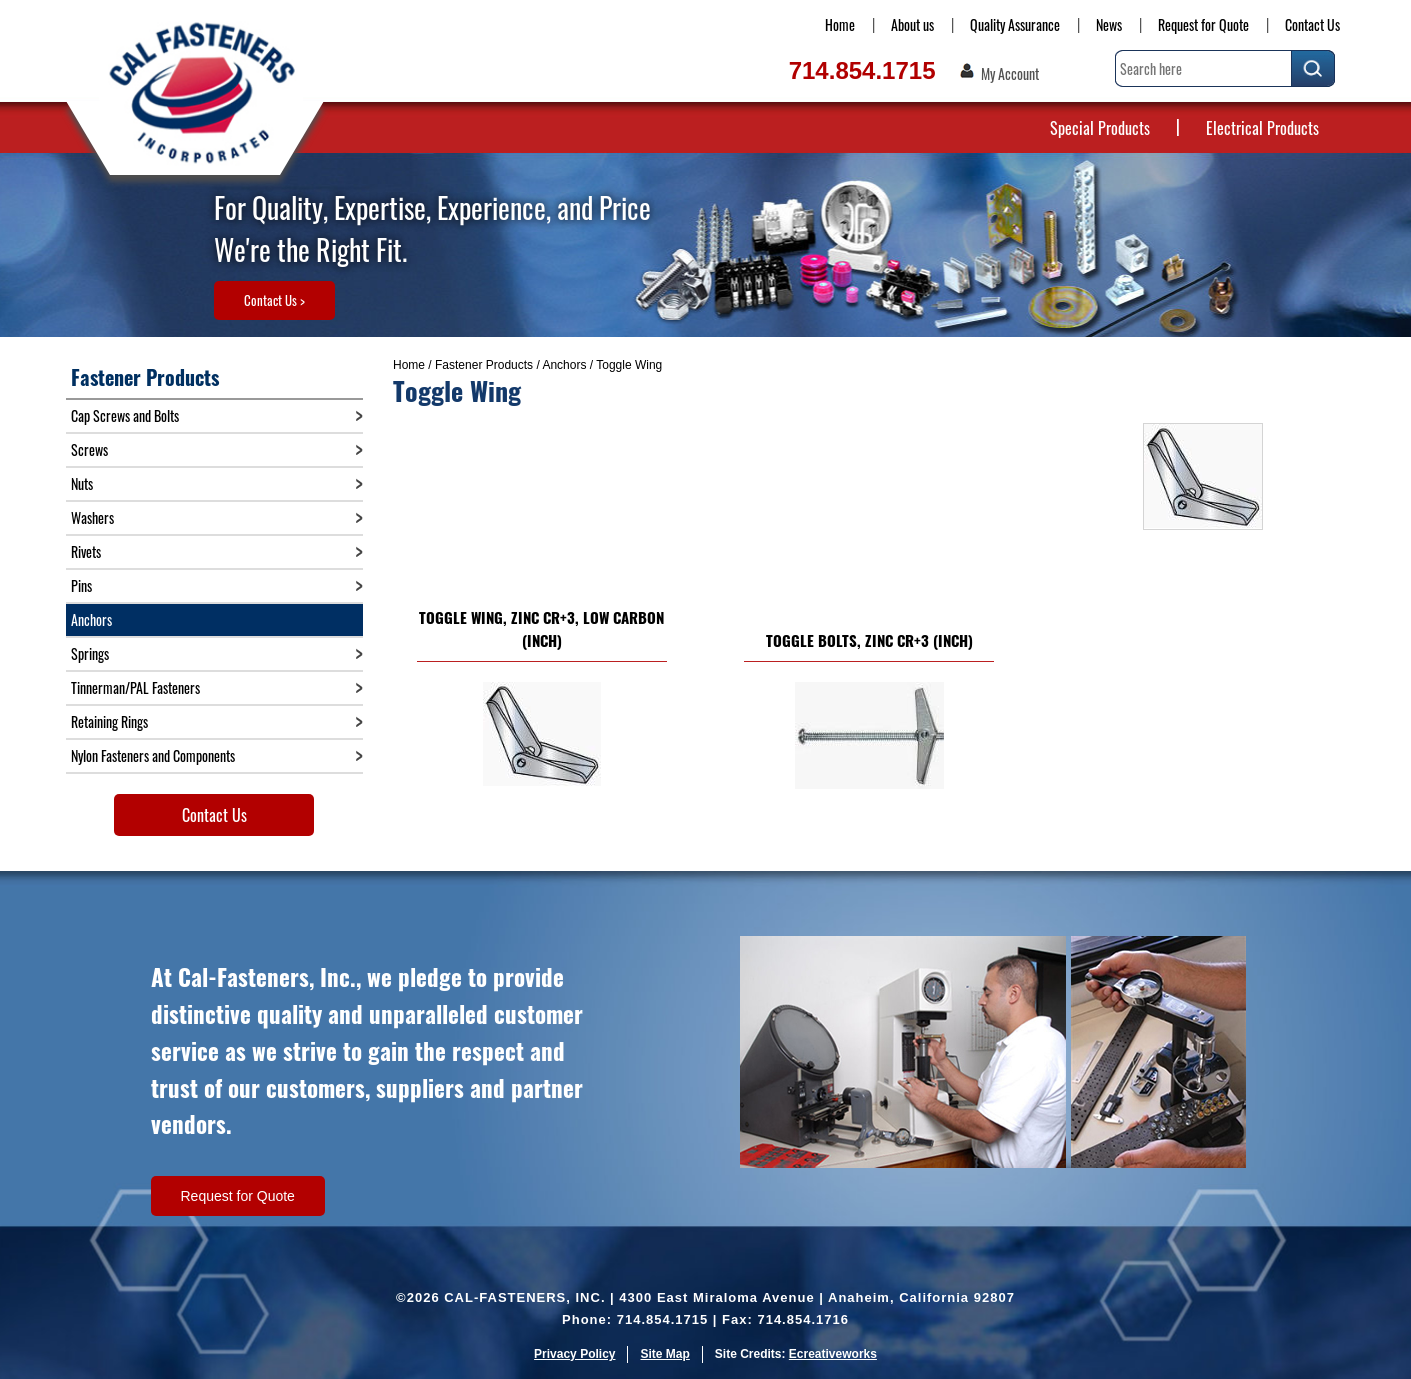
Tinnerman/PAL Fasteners (135, 687)
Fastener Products (484, 365)
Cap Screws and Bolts (125, 415)
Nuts (82, 483)
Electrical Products (1262, 128)
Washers (92, 517)
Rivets (86, 551)
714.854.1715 (862, 70)
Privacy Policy (574, 1354)
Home (840, 24)
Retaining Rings (109, 721)
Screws (89, 449)
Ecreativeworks (833, 1354)
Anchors (564, 365)
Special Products (1100, 128)
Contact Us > (274, 300)
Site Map (664, 1354)
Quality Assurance (1015, 24)
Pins (81, 585)
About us (912, 24)
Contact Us (1312, 24)
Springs (90, 653)
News (1109, 24)
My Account (1010, 74)
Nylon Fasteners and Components (153, 755)
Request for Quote (1203, 24)
